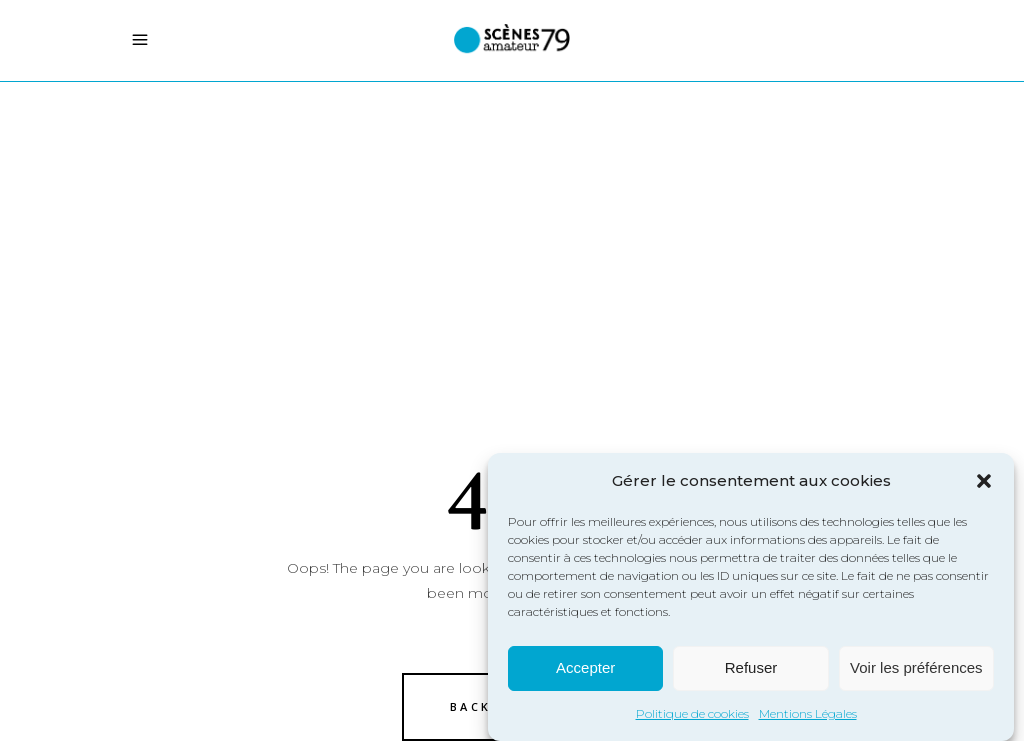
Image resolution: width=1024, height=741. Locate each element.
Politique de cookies (692, 715)
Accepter (585, 670)
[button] (984, 483)
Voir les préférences (916, 670)
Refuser (751, 670)
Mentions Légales (808, 715)
